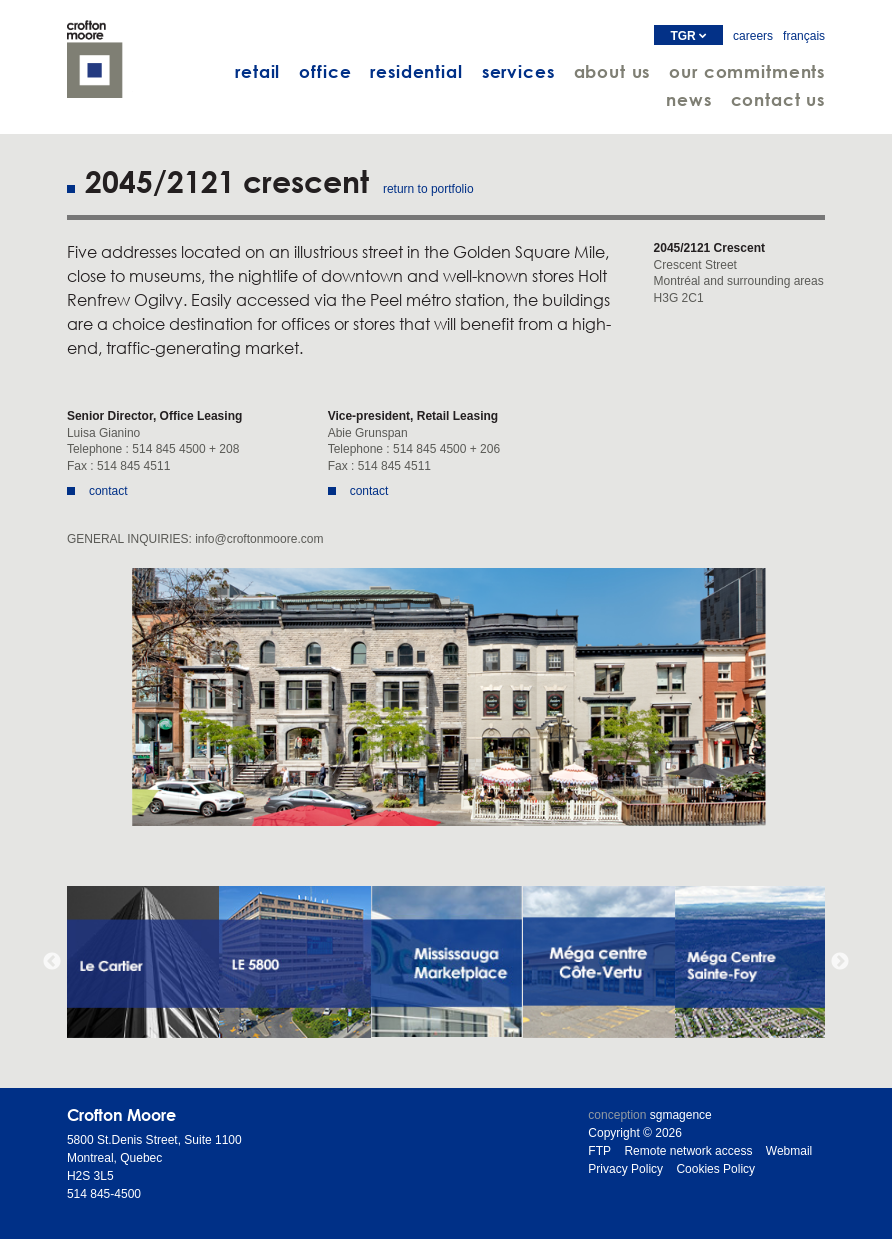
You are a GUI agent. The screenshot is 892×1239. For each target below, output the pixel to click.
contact (108, 491)
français (804, 36)
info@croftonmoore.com (259, 539)
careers (753, 36)
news (688, 99)
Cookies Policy (715, 1169)
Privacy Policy (625, 1169)
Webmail (789, 1151)
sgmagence (681, 1115)
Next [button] (840, 962)
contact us (778, 99)
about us (612, 71)
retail (257, 71)
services (518, 71)
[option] (446, 697)
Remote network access (688, 1151)
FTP (599, 1151)
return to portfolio (428, 189)
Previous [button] (52, 962)
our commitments (747, 71)
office (325, 71)
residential (416, 71)
